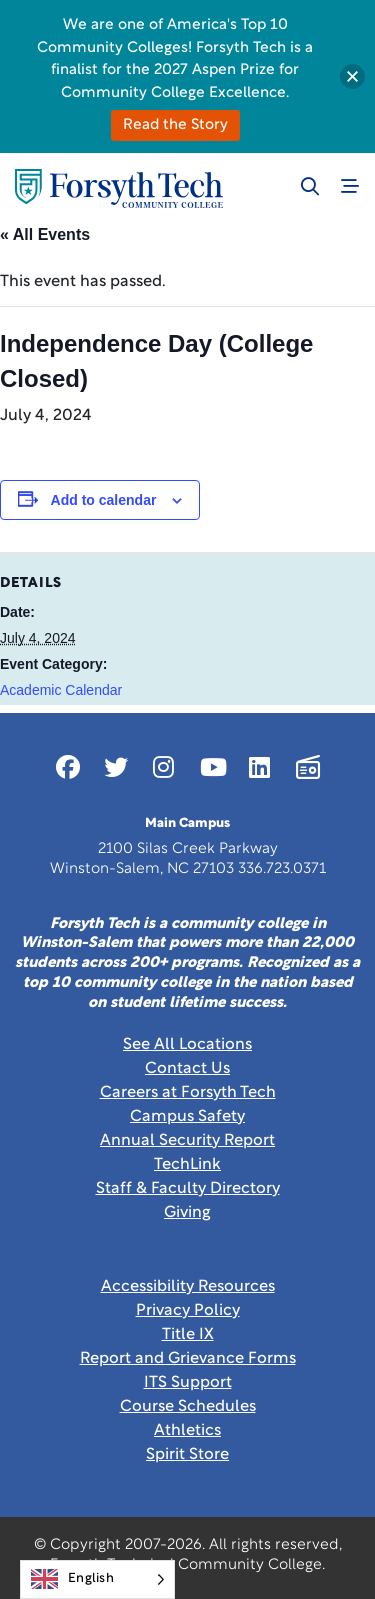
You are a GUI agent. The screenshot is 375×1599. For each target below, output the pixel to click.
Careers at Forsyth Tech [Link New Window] (188, 1093)
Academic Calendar (61, 690)
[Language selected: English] (97, 1579)
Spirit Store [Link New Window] (187, 1455)
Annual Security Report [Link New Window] (187, 1141)
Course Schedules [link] (188, 1407)
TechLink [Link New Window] (187, 1165)
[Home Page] (119, 188)
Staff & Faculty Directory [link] (188, 1189)
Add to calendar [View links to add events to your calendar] (104, 500)
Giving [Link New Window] (187, 1213)
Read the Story (175, 125)
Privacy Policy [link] (188, 1311)
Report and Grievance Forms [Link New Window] (188, 1359)
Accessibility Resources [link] (188, 1287)
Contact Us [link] (187, 1069)
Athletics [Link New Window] (187, 1431)
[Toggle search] (310, 186)
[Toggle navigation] (350, 186)
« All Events (45, 234)
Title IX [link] (188, 1335)
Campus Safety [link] (187, 1117)
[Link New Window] (68, 767)
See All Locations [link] (187, 1045)
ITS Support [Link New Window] (188, 1383)
